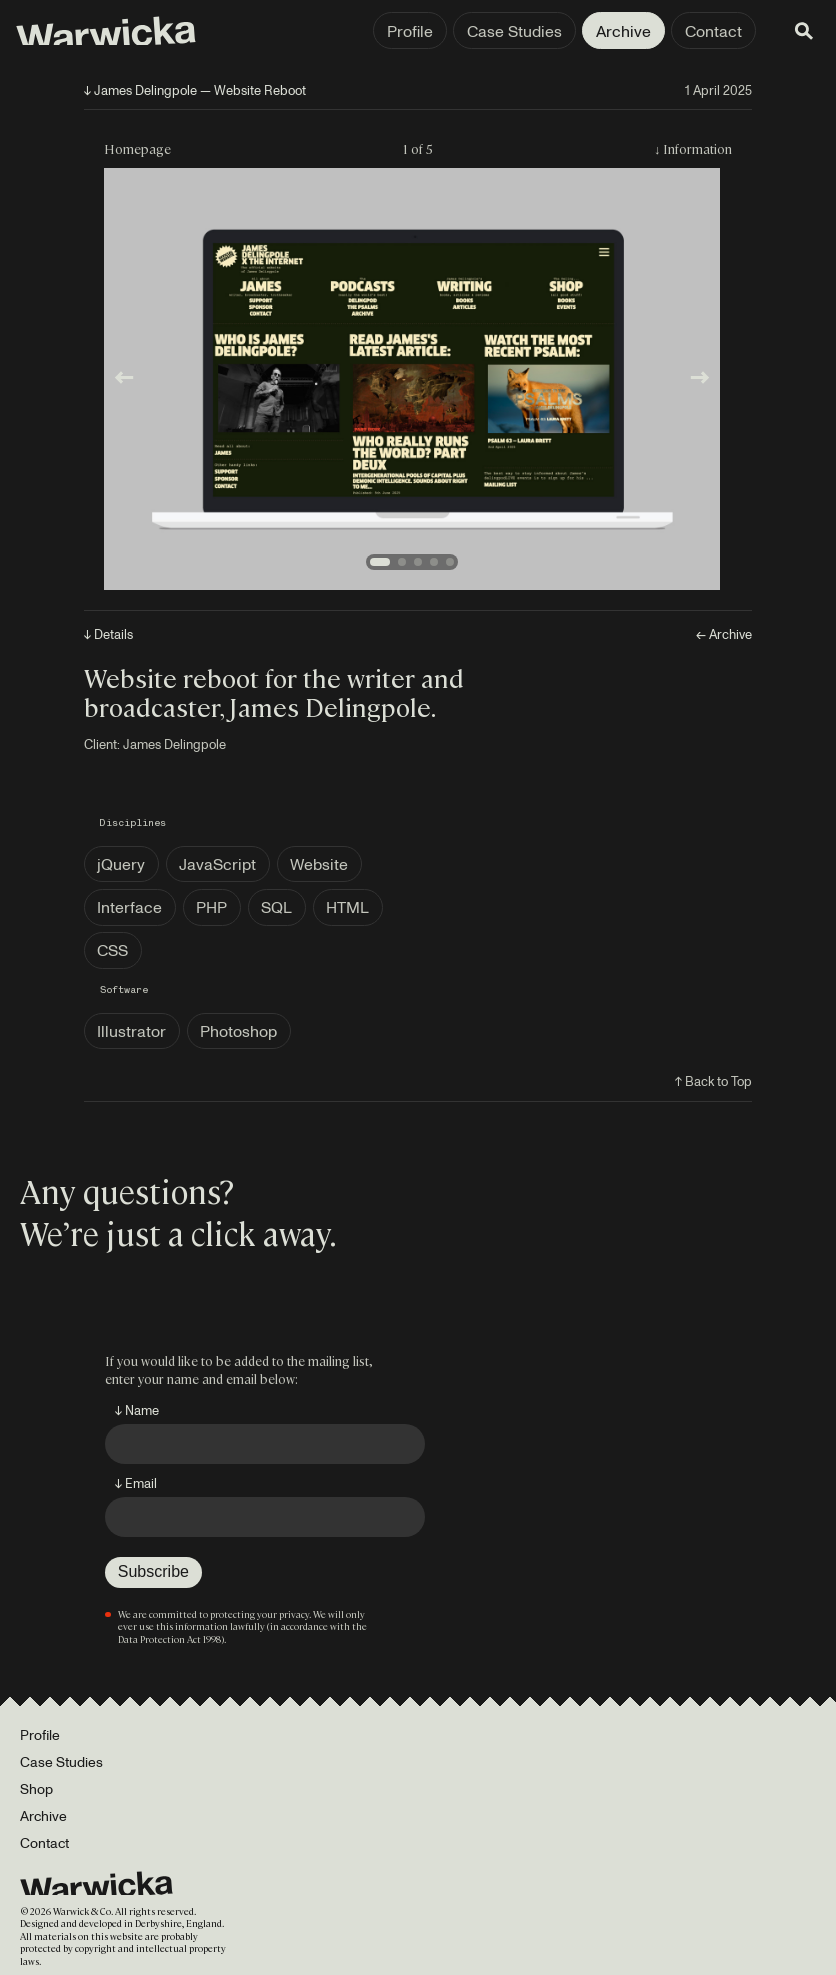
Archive (623, 31)
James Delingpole (174, 744)
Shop (36, 1788)
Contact (713, 31)
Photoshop (238, 1031)
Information (697, 148)
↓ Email (136, 1483)
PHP (211, 907)
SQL (276, 907)
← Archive (724, 634)
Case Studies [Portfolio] (61, 1761)
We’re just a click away (174, 1232)
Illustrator (131, 1031)
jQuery (121, 864)
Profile (410, 31)
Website (319, 864)
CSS (112, 950)
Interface (129, 907)
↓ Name (137, 1410)
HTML (347, 907)
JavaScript (217, 864)
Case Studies (514, 31)
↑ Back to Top (713, 1081)
